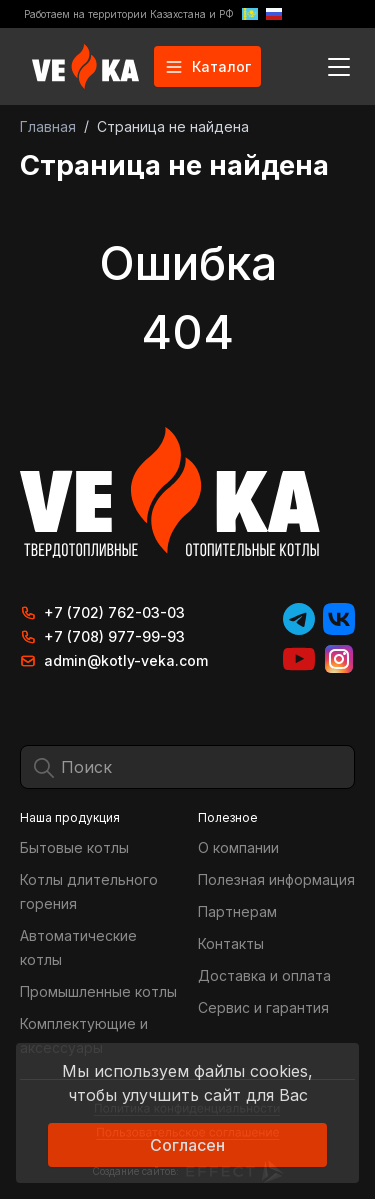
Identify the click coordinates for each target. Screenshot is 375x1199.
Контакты (231, 943)
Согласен (187, 1145)
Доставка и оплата (264, 975)
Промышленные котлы (98, 991)
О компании (238, 847)
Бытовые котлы (74, 847)
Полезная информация (276, 879)
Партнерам (237, 911)
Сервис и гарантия (263, 1007)
